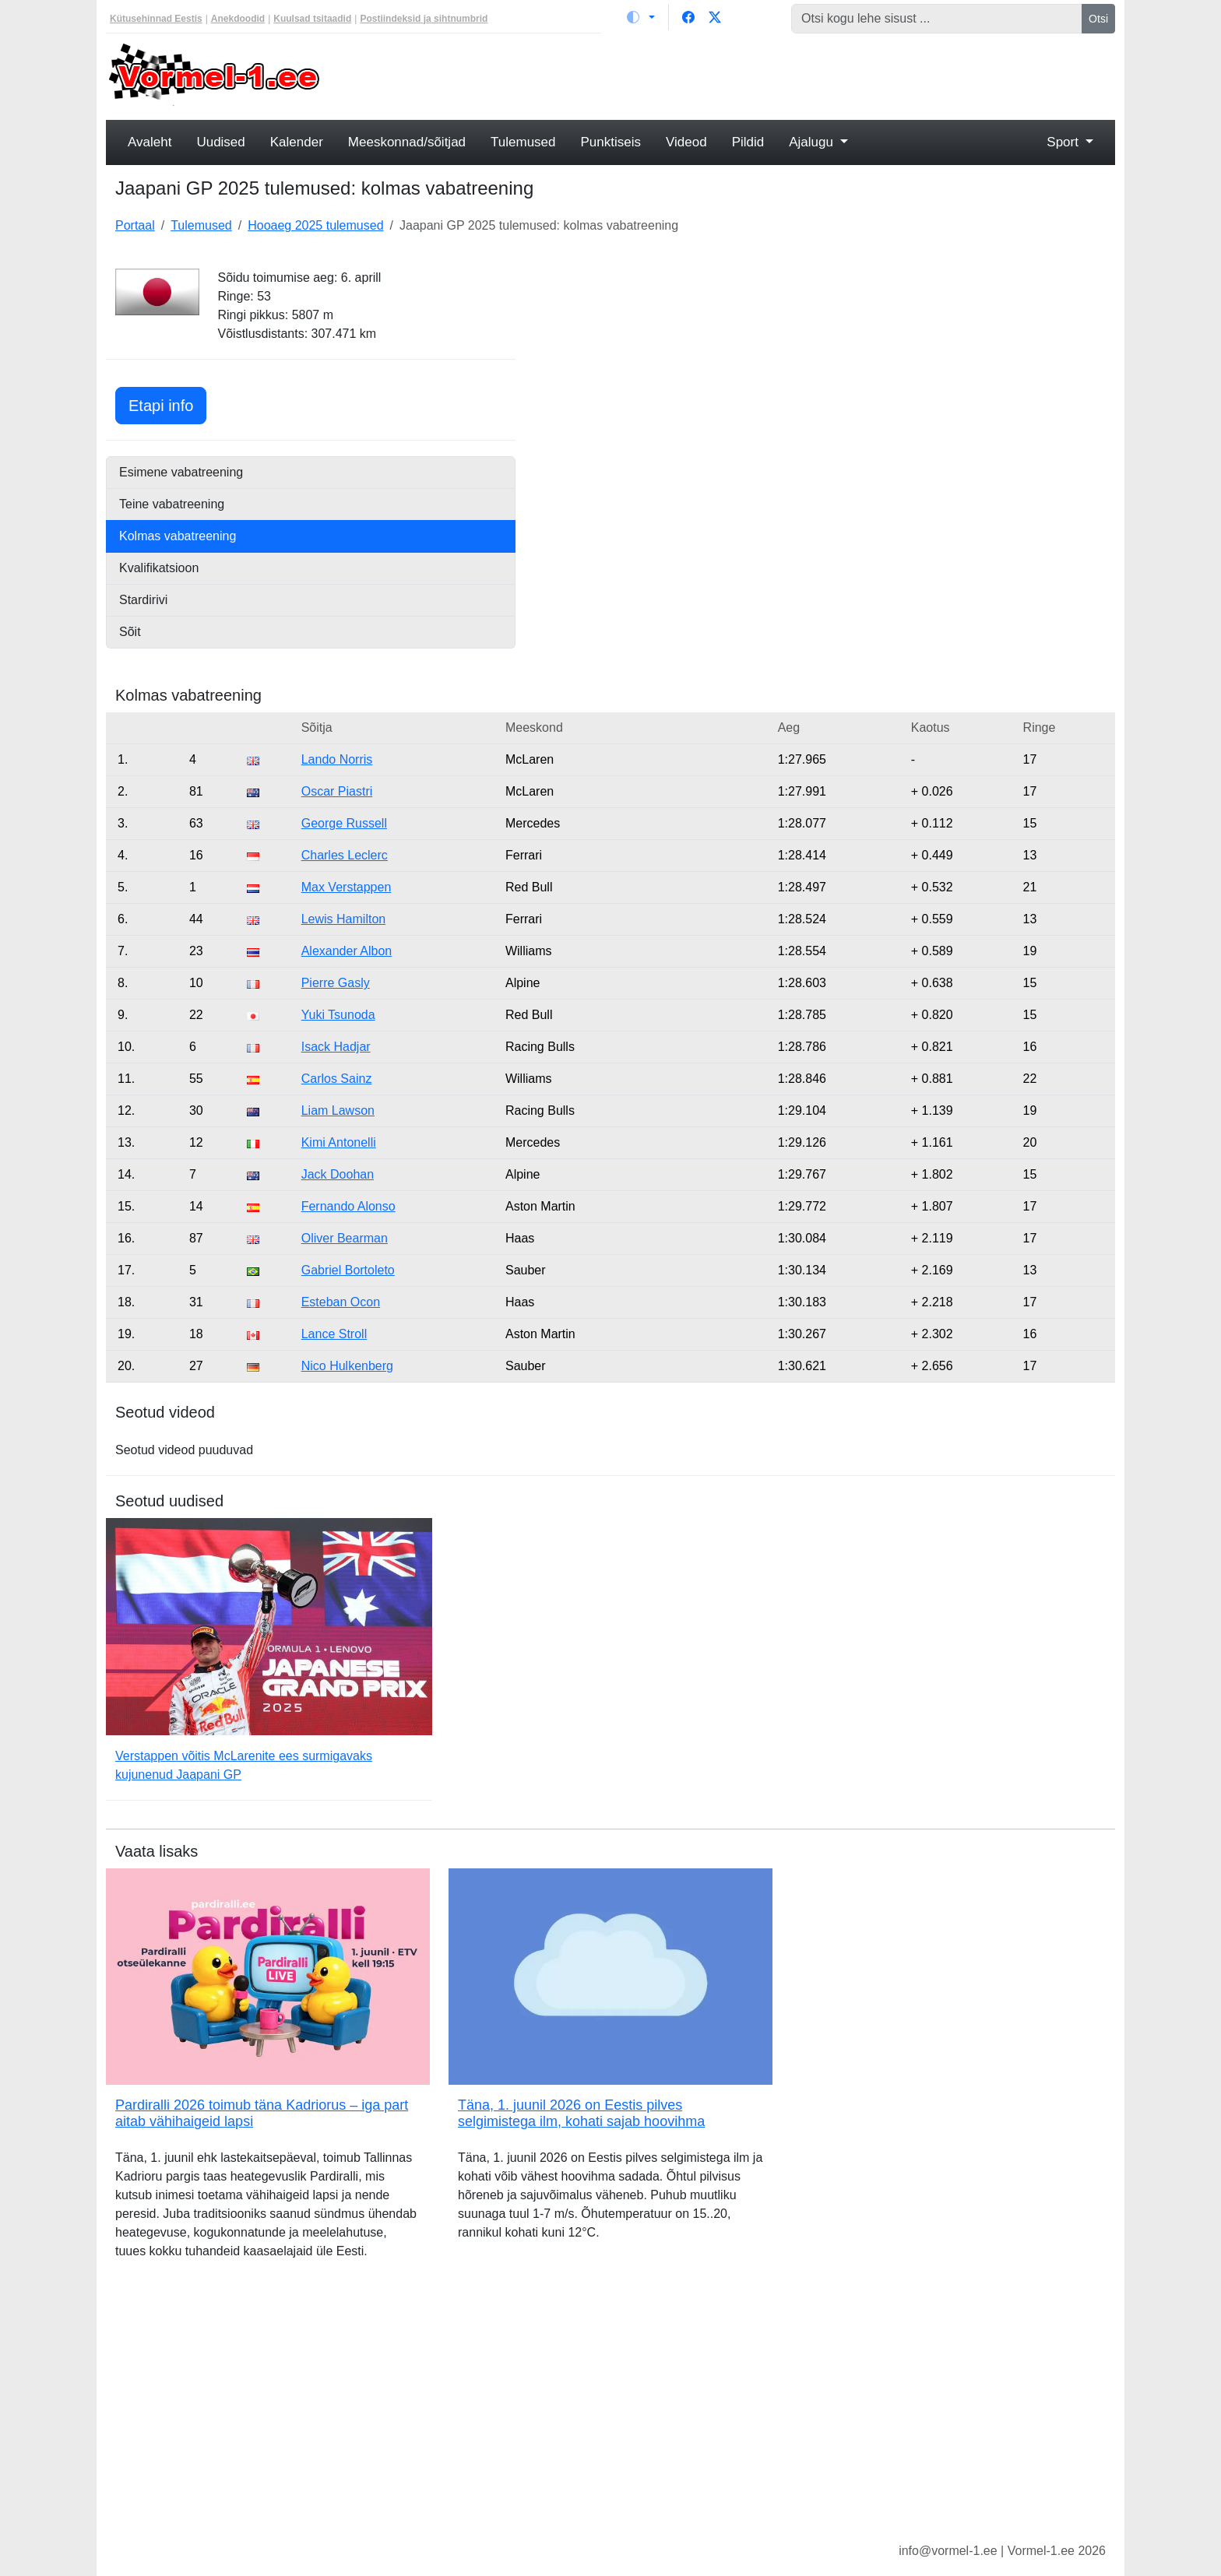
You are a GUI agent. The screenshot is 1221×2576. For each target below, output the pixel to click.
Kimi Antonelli (338, 1142)
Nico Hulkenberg (347, 1365)
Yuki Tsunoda (338, 1014)
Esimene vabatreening (181, 472)
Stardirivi (143, 599)
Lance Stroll (334, 1334)
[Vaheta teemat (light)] (641, 17)
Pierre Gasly (335, 982)
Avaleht (149, 142)
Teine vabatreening (171, 504)
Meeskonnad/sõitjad (407, 142)
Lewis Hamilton (343, 919)
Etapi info (167, 403)
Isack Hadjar (336, 1046)
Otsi (1098, 18)
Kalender (296, 142)
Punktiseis (611, 142)
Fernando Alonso (348, 1206)
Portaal (135, 225)
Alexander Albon (346, 951)
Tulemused (523, 142)
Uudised (220, 142)
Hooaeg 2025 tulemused (315, 225)
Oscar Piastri (337, 791)
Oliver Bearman (344, 1238)
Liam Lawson (338, 1110)
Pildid (748, 142)
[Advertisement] (739, 75)
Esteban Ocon (340, 1302)
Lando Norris (337, 759)
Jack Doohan (337, 1174)
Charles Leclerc (344, 855)
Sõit (130, 631)
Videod (686, 142)
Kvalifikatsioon (159, 568)
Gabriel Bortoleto (348, 1270)
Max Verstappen (346, 887)
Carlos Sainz (336, 1078)
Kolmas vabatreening (177, 536)
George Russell (344, 823)
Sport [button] (1064, 142)
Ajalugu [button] (812, 142)
